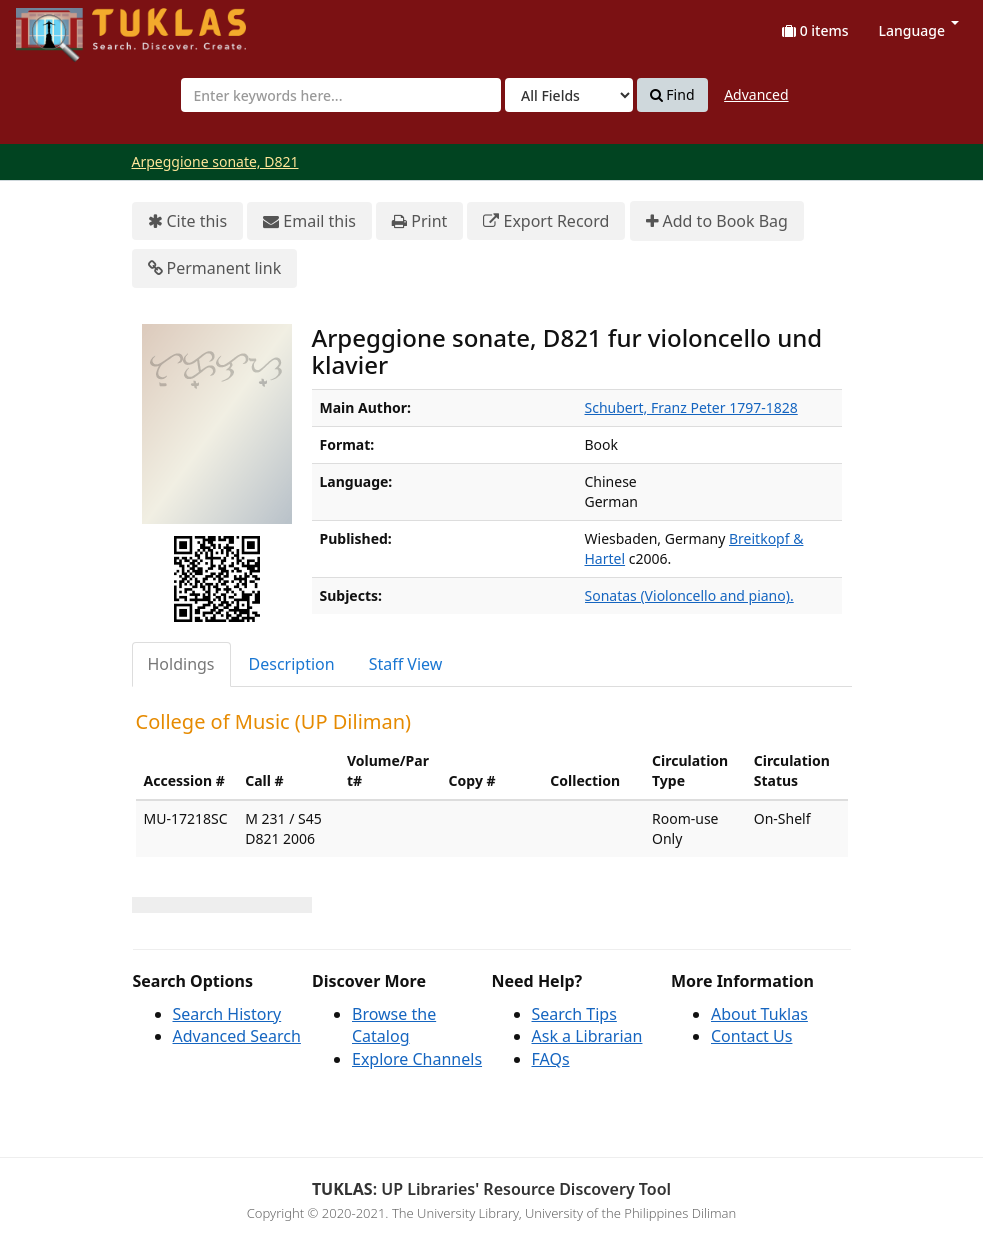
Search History (227, 1014)
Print (419, 221)
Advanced (756, 94)
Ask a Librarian (587, 1036)
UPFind (65, 25)
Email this (309, 221)
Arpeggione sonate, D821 (215, 161)
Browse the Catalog (394, 1025)
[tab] (182, 664)
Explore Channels (417, 1059)
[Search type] (569, 95)
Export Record (546, 221)
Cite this (188, 221)
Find (672, 95)
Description (292, 664)
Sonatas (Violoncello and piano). (689, 595)
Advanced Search (237, 1036)
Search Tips (574, 1014)
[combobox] (341, 95)
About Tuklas (759, 1014)
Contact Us (751, 1036)
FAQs (551, 1059)
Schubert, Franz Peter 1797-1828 (691, 407)
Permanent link (215, 268)
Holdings (181, 664)
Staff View (406, 664)
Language (919, 30)
